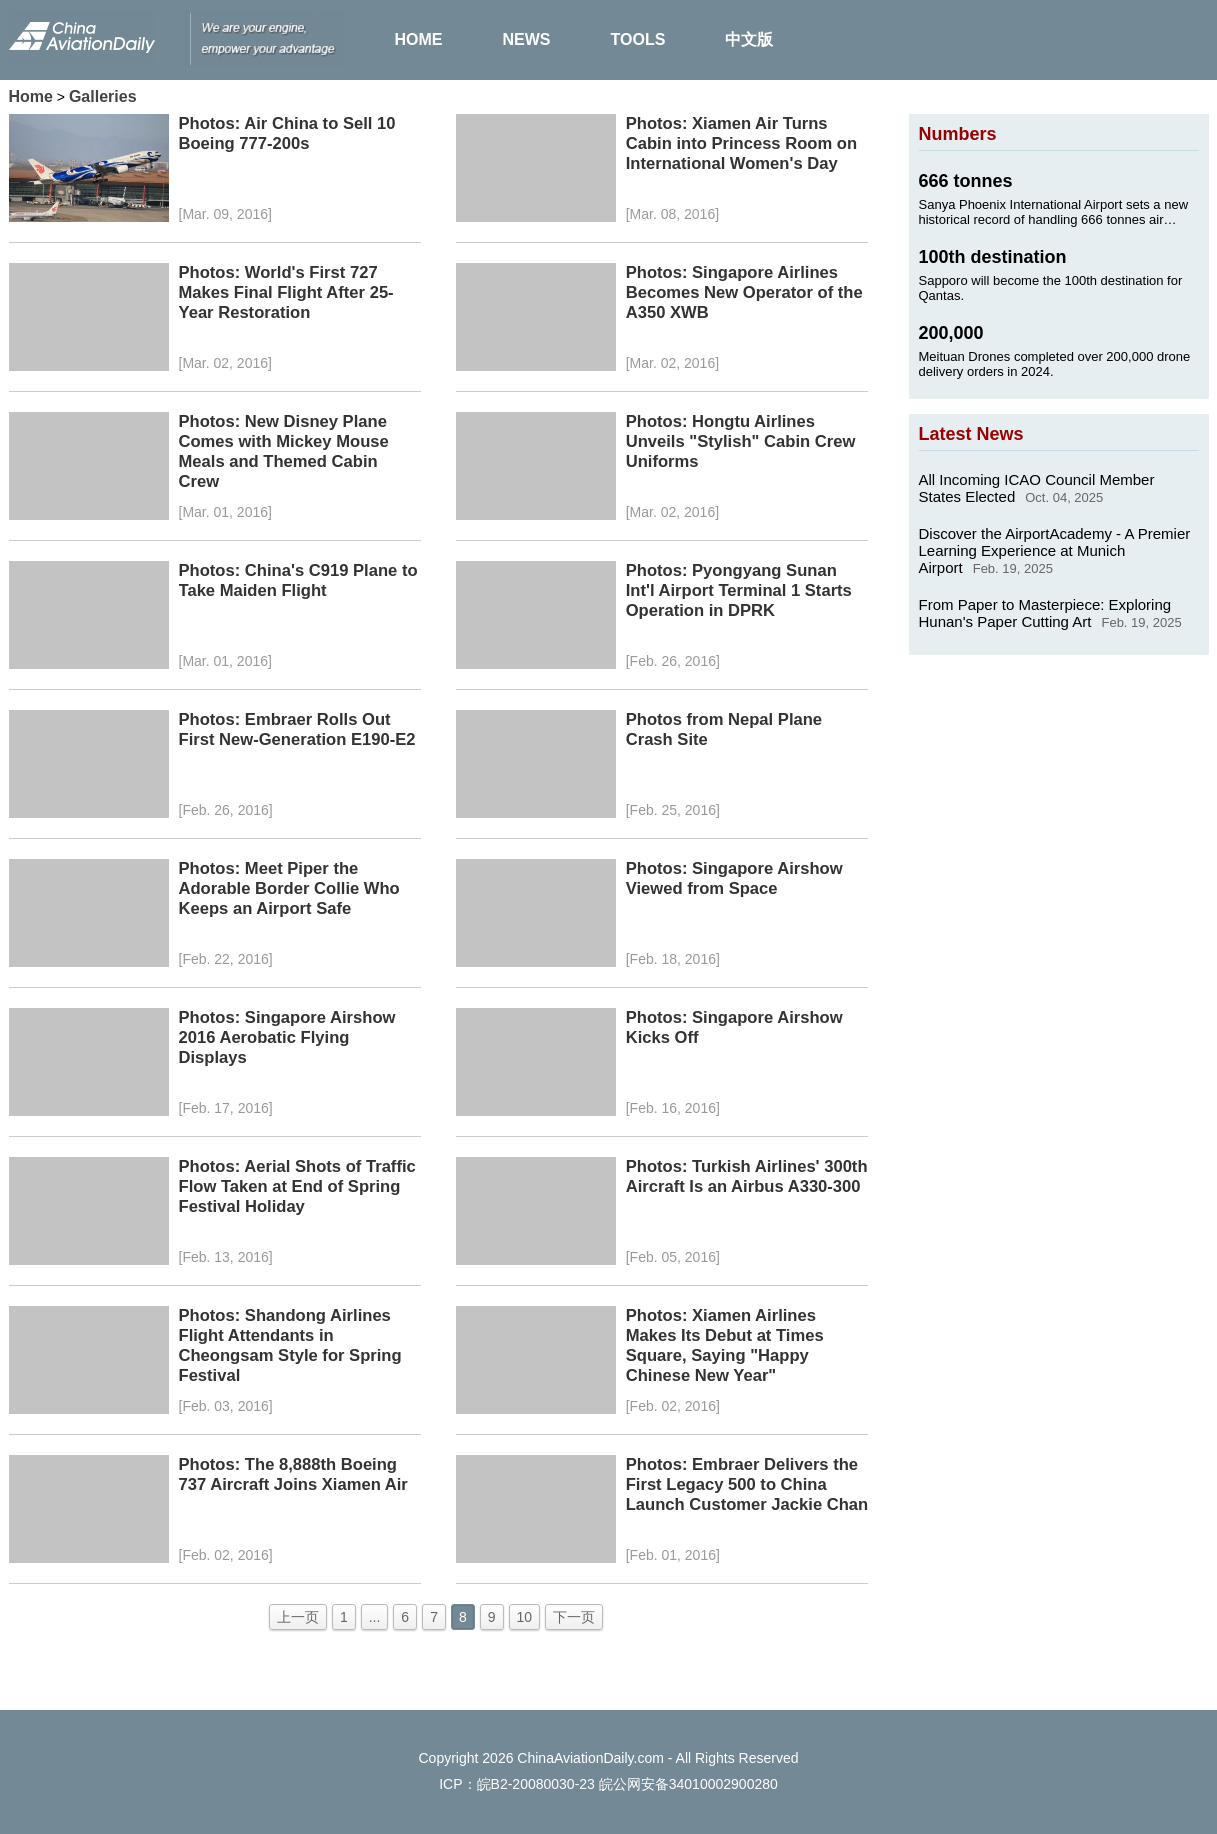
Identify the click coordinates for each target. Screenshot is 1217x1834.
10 (525, 1617)
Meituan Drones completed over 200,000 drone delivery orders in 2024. (1055, 364)
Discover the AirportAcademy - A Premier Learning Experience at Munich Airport (1055, 550)
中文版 (749, 39)
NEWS (527, 39)
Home (31, 96)
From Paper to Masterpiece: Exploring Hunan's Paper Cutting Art (1045, 613)
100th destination (993, 257)
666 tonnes (966, 181)
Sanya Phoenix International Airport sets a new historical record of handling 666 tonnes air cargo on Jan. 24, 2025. (1054, 212)
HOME (419, 39)
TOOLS (638, 39)
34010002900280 (723, 1784)
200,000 (951, 333)
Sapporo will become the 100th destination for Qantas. (1051, 288)
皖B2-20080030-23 (536, 1784)
